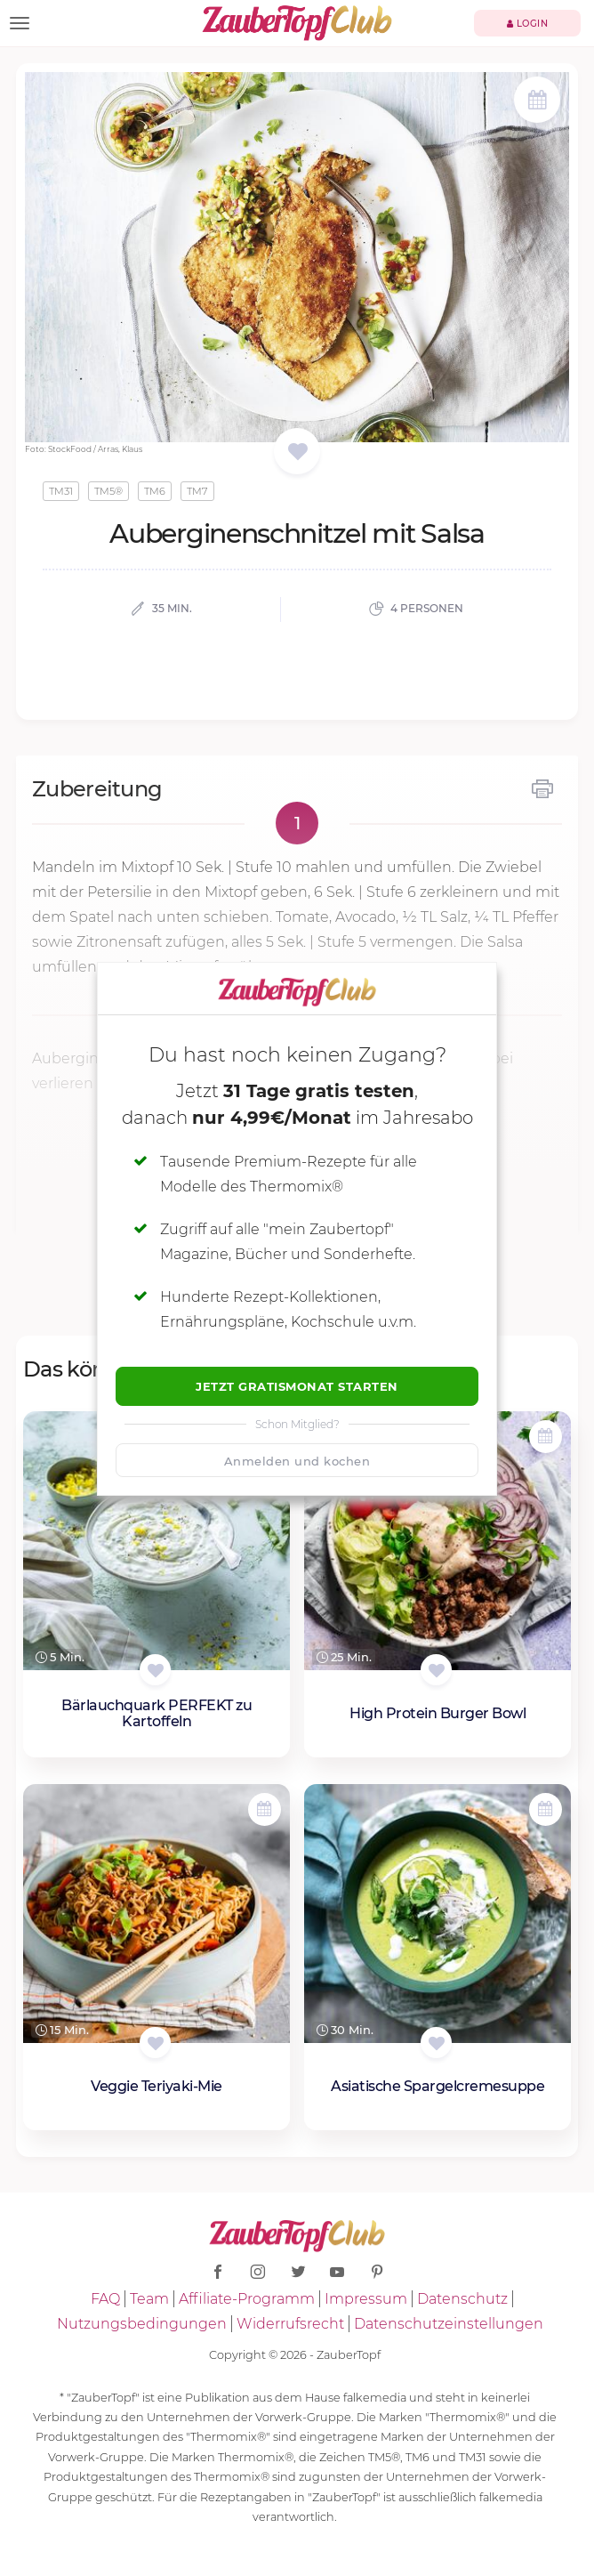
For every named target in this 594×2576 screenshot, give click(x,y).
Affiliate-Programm (247, 2298)
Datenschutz (462, 2298)
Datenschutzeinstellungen (448, 2323)
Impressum (366, 2298)
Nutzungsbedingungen (142, 2323)
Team (149, 2298)
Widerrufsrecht (290, 2323)
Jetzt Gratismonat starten (297, 1386)
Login (528, 23)
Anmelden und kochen (297, 1461)
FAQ (105, 2298)
